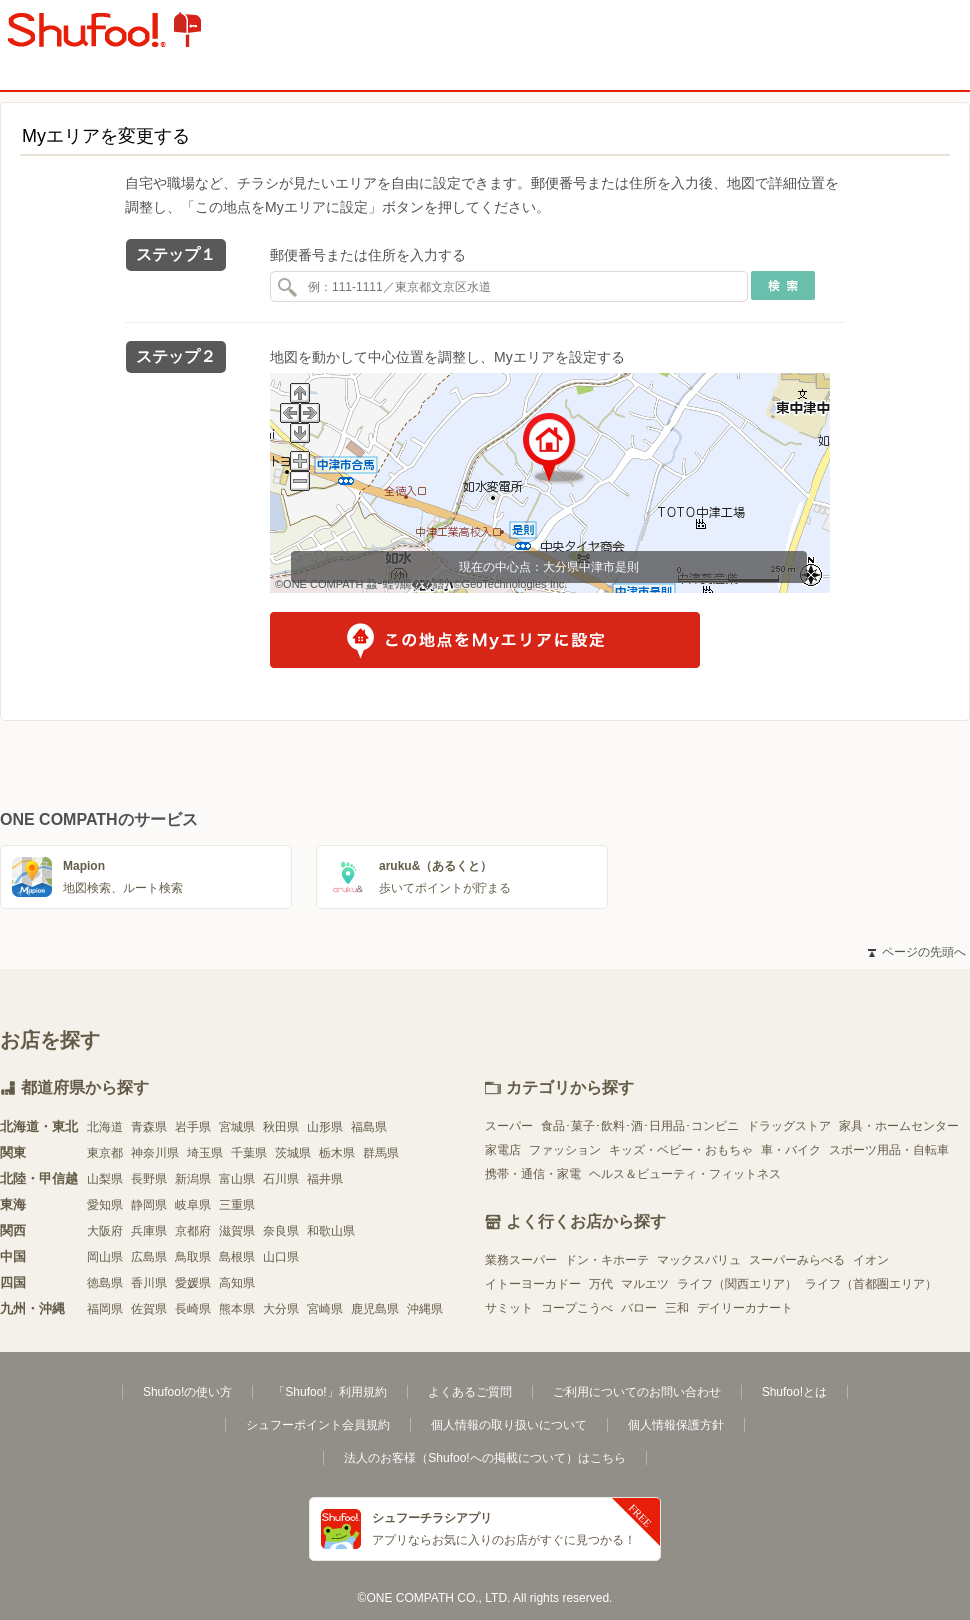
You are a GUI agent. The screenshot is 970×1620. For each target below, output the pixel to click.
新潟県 (193, 1179)
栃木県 (337, 1153)
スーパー (509, 1126)
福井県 (325, 1179)
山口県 (281, 1257)
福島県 (369, 1127)
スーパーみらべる (797, 1260)
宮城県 (237, 1127)
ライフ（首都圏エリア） (871, 1284)
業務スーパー (521, 1260)
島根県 (237, 1257)
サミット (509, 1308)
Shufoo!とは (794, 1392)
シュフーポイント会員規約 (318, 1425)
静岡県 (149, 1205)
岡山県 (105, 1257)
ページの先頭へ (917, 952)
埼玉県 (205, 1153)
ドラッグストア (789, 1126)
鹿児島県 (375, 1309)
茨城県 (293, 1153)
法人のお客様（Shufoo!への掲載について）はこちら (484, 1458)
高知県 (237, 1283)
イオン (871, 1260)
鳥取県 (193, 1257)
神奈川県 (155, 1153)
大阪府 (105, 1231)
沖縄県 (425, 1309)
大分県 (281, 1309)
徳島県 (105, 1283)
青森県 (149, 1127)
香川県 (149, 1283)
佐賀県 (149, 1309)
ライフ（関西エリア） (737, 1284)
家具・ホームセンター (899, 1126)
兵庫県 (149, 1231)
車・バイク (791, 1150)
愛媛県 (193, 1283)
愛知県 (105, 1205)
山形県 (325, 1127)
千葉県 (249, 1153)
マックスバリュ (699, 1260)
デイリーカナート (745, 1308)
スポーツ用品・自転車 (889, 1150)
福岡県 (105, 1309)
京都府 (193, 1231)
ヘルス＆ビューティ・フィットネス (685, 1174)
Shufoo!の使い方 (187, 1392)
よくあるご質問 (470, 1392)
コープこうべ (577, 1308)
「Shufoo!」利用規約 (329, 1392)
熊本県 (237, 1309)
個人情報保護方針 (676, 1425)
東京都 (105, 1153)
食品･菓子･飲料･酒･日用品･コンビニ (640, 1126)
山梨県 (105, 1179)
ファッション (565, 1150)
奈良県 (281, 1231)
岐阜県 (193, 1205)
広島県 (149, 1257)
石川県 (281, 1179)
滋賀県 (237, 1231)
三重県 (237, 1205)
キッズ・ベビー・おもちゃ (681, 1150)
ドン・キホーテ (607, 1260)
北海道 (105, 1127)
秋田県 (281, 1127)
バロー (639, 1308)
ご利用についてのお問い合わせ (637, 1392)
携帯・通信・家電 (533, 1174)
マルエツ (645, 1284)
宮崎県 (325, 1309)
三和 (677, 1308)
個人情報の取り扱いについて (509, 1425)
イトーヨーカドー (533, 1284)
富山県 (237, 1179)
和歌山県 (331, 1231)
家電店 (503, 1150)
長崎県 (193, 1309)
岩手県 (193, 1127)
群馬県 (381, 1153)
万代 (601, 1284)
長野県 (149, 1179)
